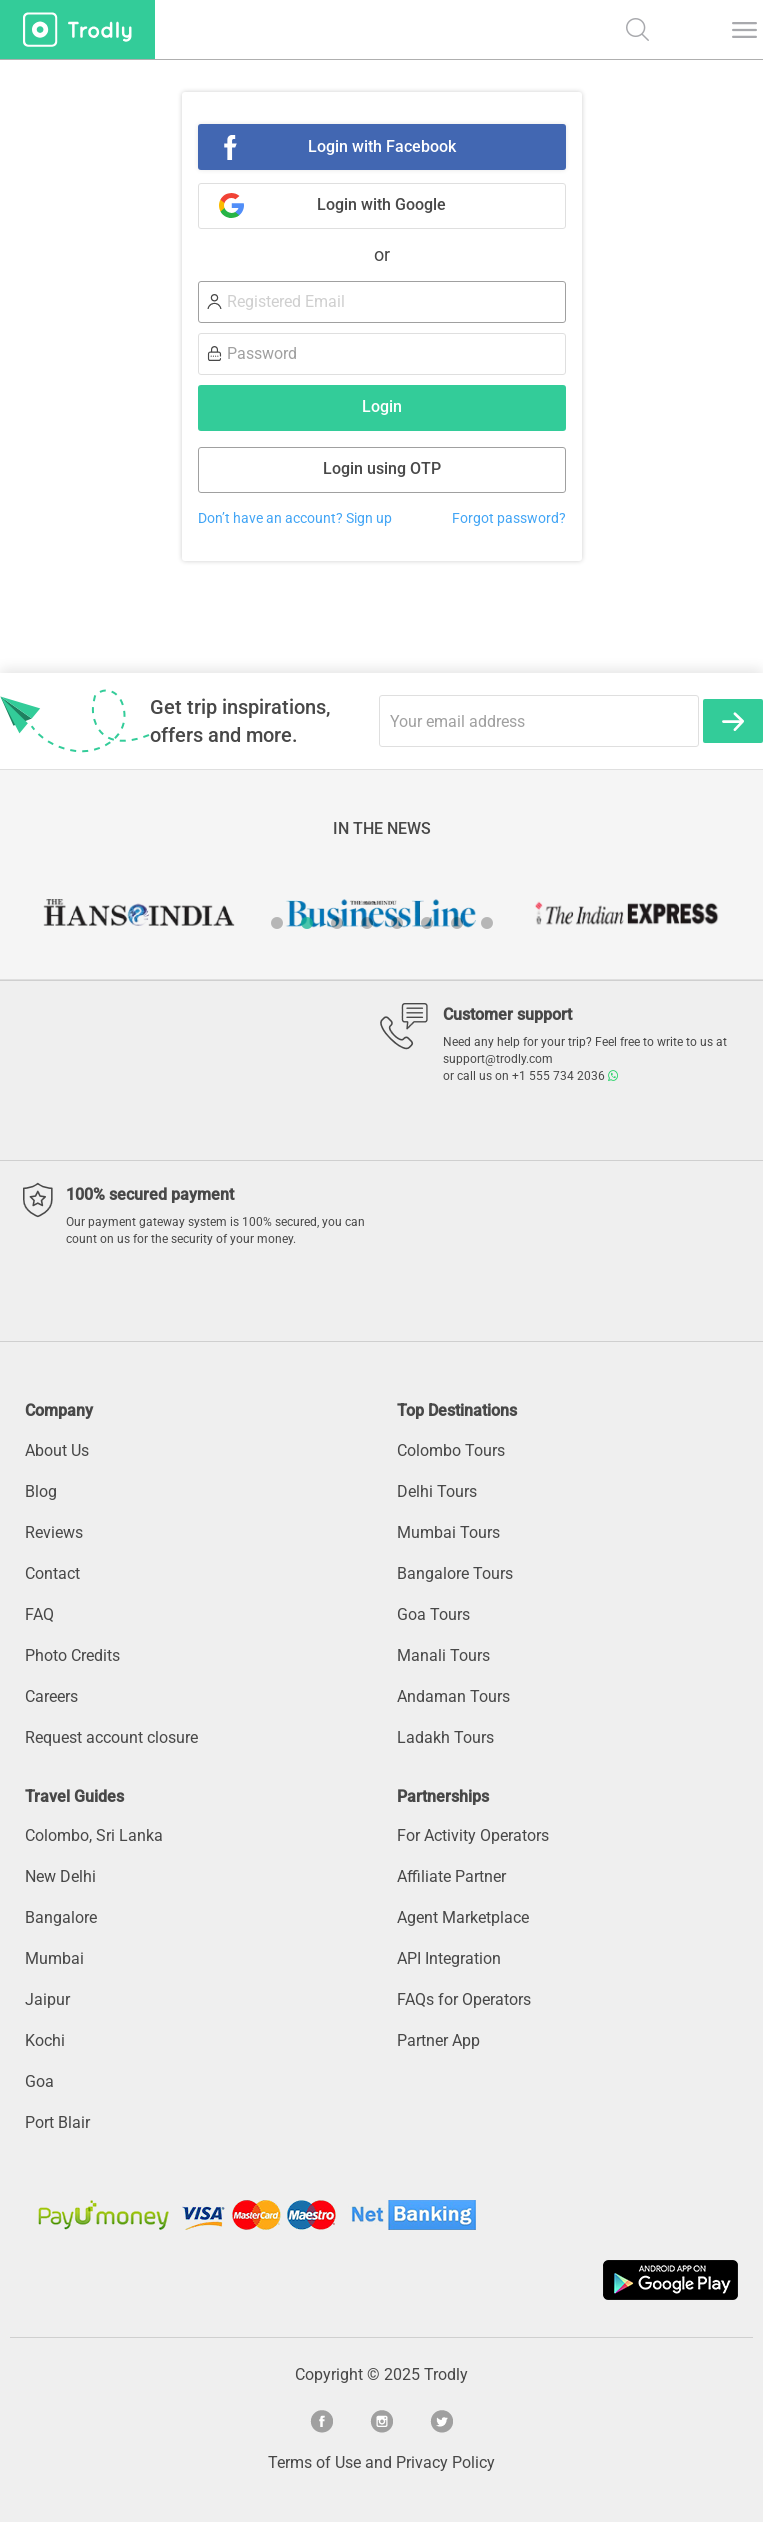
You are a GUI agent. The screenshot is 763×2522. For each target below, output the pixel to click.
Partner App (438, 2040)
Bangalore (61, 1917)
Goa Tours (433, 1614)
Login (382, 406)
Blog (41, 1491)
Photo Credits (72, 1655)
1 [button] (277, 923)
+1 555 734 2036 (565, 1076)
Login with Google (381, 204)
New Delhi (60, 1876)
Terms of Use (314, 2462)
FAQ (39, 1614)
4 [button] (367, 923)
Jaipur (47, 1999)
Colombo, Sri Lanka (94, 1835)
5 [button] (397, 923)
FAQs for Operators (464, 1999)
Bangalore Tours (455, 1573)
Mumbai (54, 1958)
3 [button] (337, 923)
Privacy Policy (445, 2462)
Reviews (54, 1532)
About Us (57, 1450)
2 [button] (307, 923)
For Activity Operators (473, 1835)
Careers (51, 1696)
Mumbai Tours (448, 1532)
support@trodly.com (498, 1059)
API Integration (449, 1958)
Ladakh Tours (445, 1737)
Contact (52, 1573)
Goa (39, 2081)
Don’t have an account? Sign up (295, 518)
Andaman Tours (453, 1696)
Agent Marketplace (463, 1917)
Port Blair (57, 2122)
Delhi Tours (437, 1491)
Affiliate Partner (451, 1876)
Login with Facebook (382, 146)
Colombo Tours (451, 1450)
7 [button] (457, 923)
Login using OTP (382, 468)
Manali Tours (443, 1655)
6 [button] (427, 923)
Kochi (45, 2040)
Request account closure (111, 1737)
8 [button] (487, 923)
